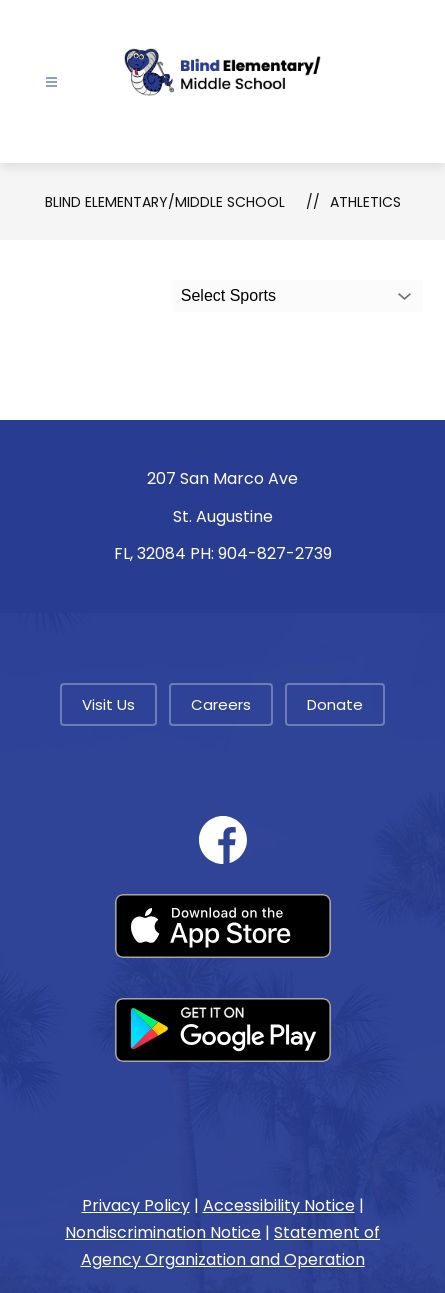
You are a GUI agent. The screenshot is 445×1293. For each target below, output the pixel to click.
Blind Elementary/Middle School (165, 202)
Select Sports (228, 295)
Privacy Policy (136, 1205)
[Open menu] (51, 82)
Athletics (365, 202)
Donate (335, 704)
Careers (221, 704)
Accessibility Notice (279, 1205)
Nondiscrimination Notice (163, 1232)
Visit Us (108, 704)
